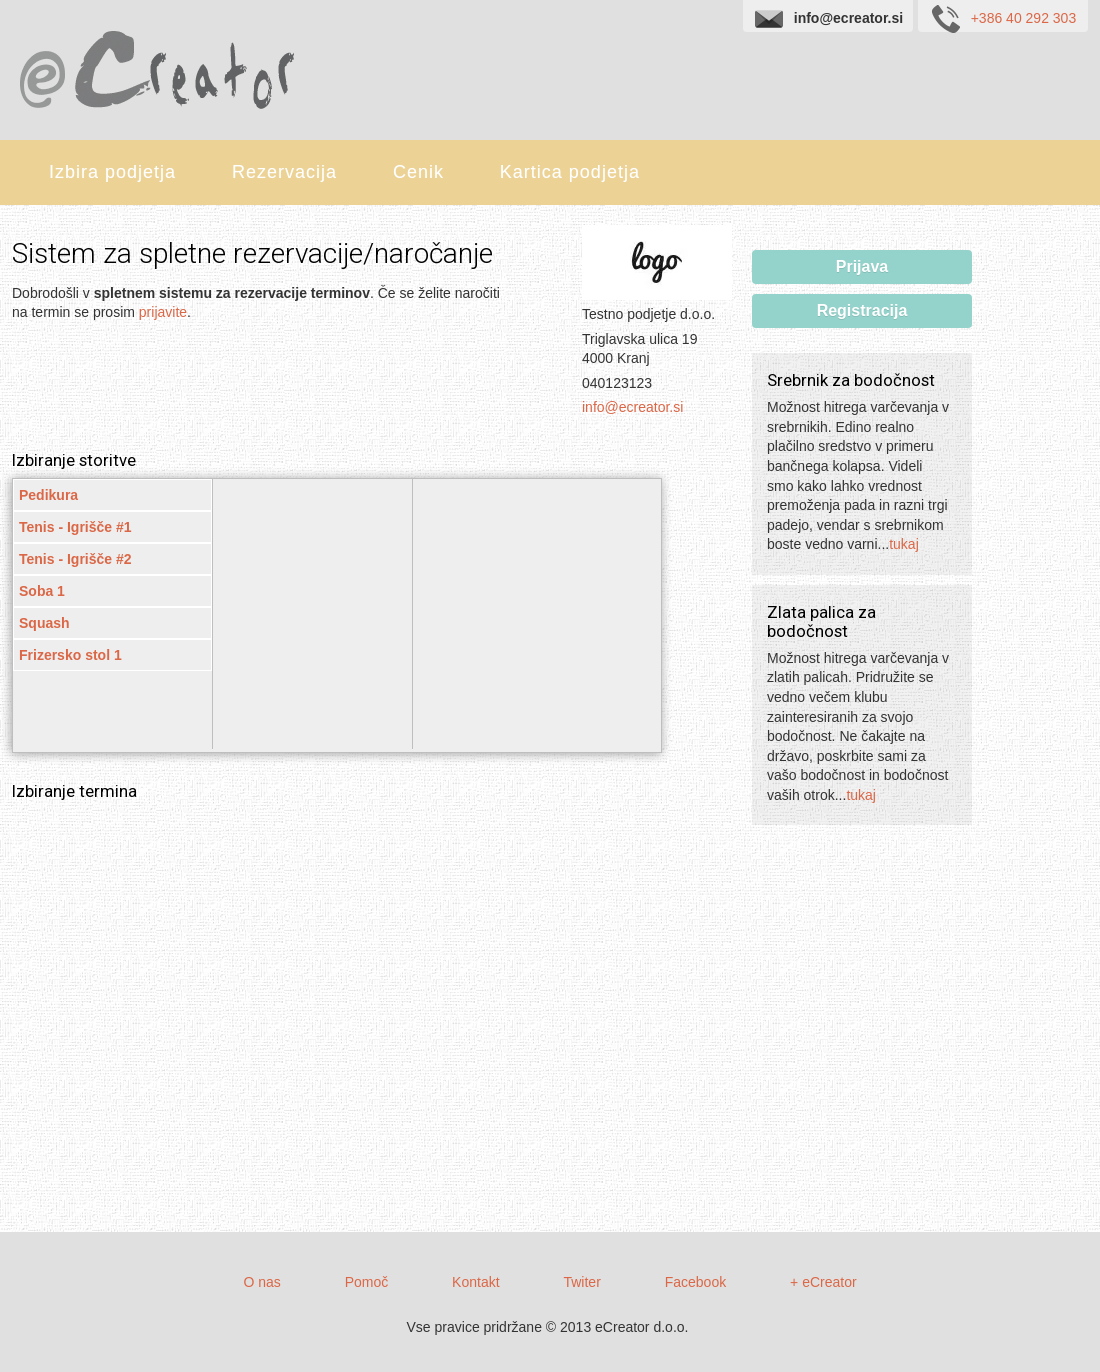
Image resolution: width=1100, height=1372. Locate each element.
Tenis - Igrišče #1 (75, 527)
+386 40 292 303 (1003, 17)
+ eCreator (823, 1282)
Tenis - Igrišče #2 (75, 559)
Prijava (862, 266)
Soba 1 (42, 591)
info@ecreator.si (632, 407)
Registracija (862, 310)
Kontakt (475, 1282)
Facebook (695, 1282)
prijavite (163, 312)
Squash (44, 623)
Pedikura (48, 495)
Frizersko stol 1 (70, 655)
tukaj (904, 544)
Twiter (581, 1282)
